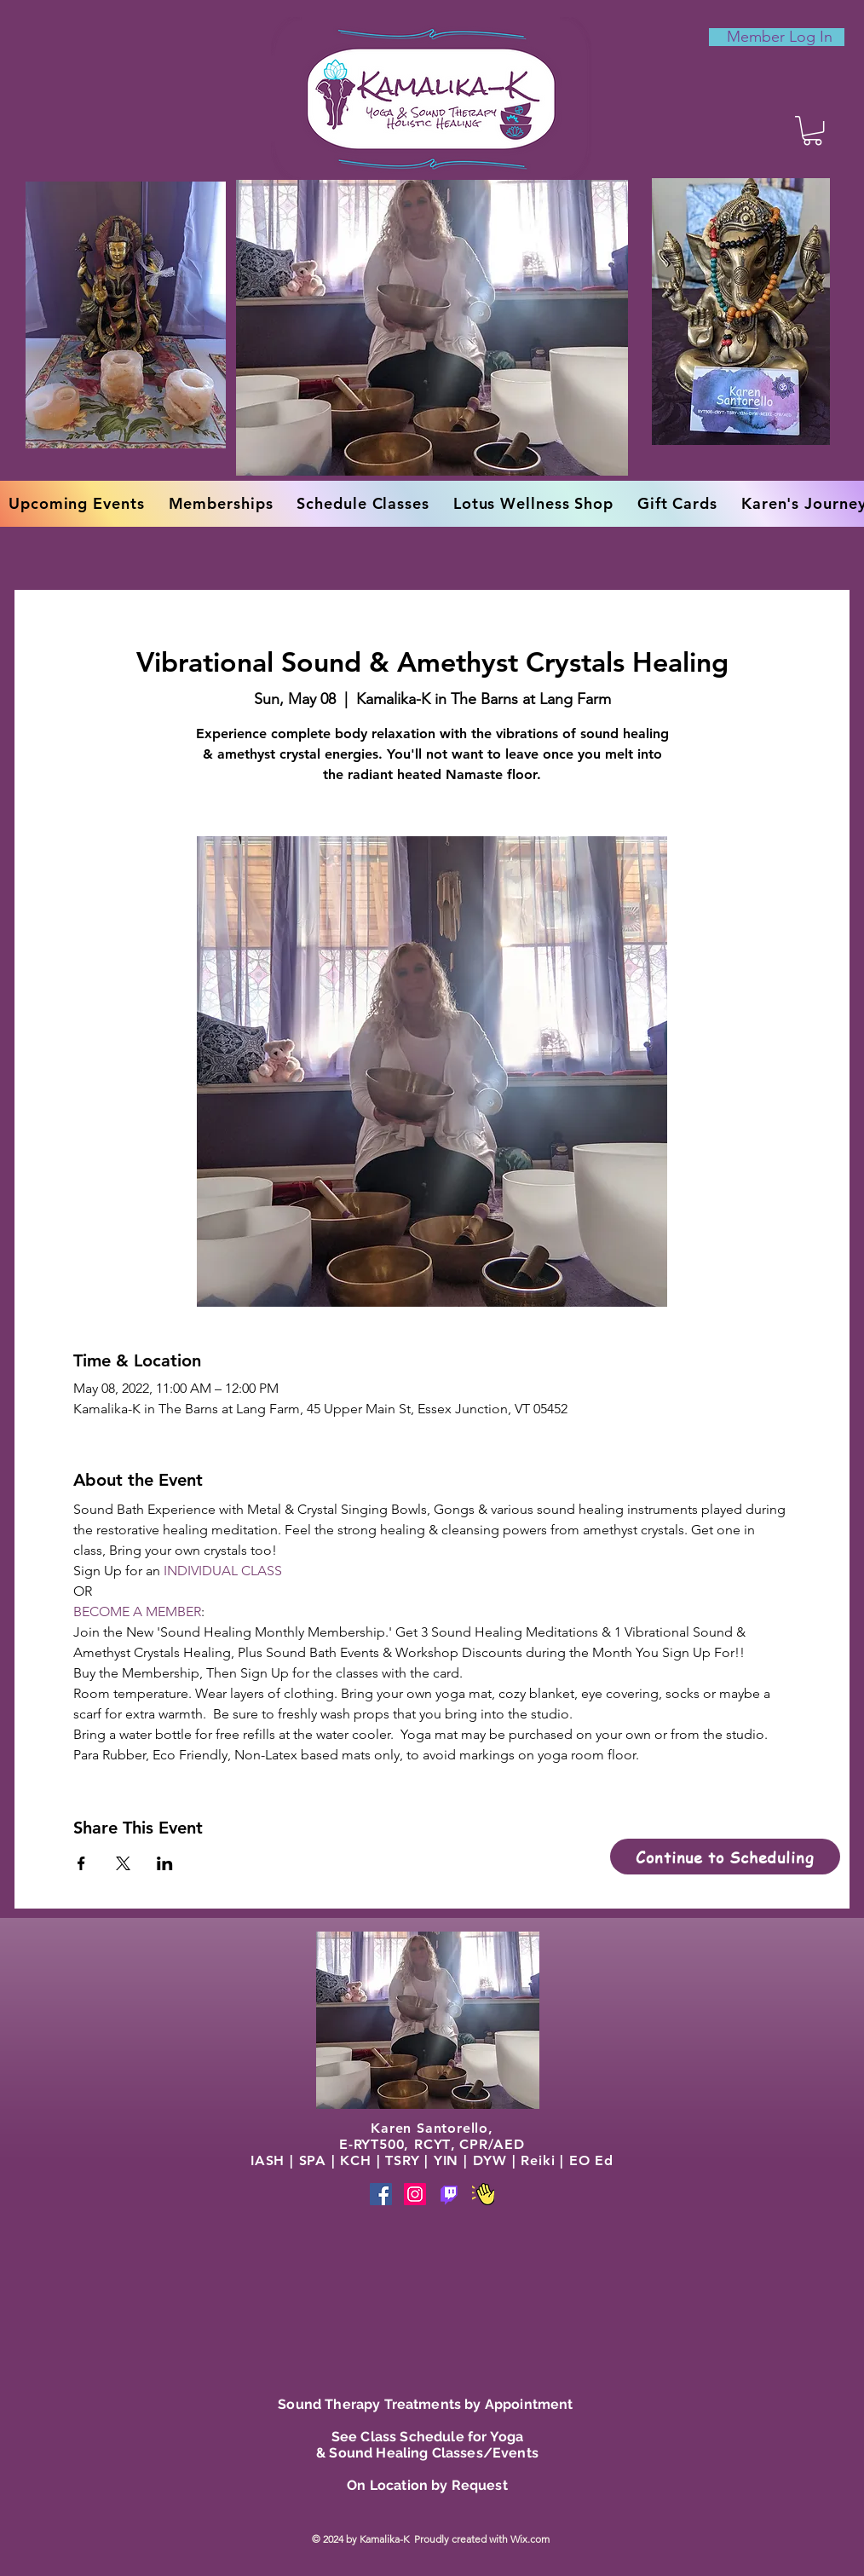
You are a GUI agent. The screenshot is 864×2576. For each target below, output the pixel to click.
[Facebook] (381, 2194)
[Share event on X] (123, 1863)
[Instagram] (415, 2194)
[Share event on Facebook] (81, 1863)
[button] (812, 130)
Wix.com (531, 2539)
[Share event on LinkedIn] (165, 1863)
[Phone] (449, 2194)
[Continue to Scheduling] (725, 1856)
